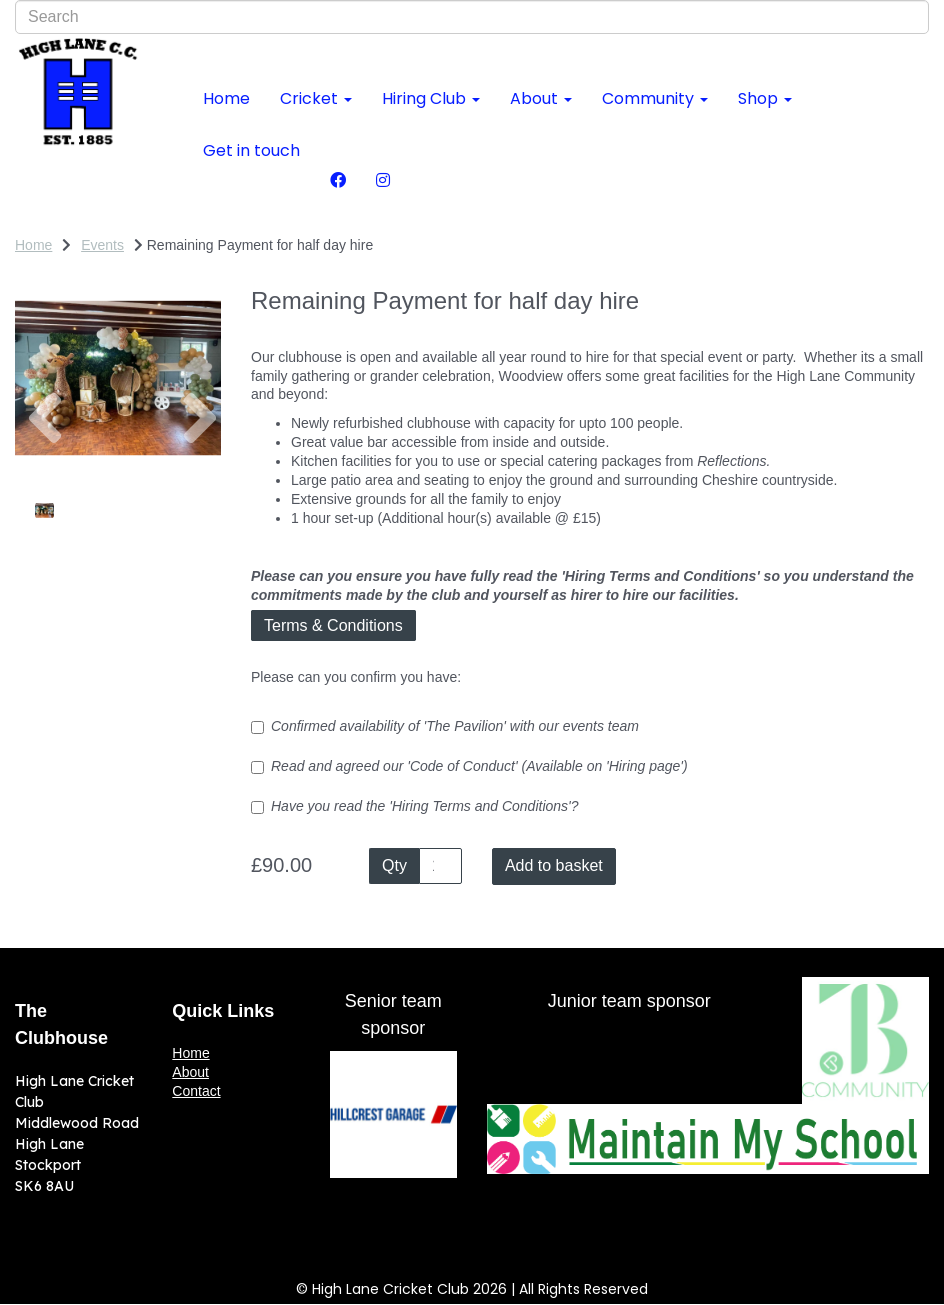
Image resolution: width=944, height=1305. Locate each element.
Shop (765, 98)
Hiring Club (431, 98)
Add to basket (554, 865)
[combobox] (472, 17)
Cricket (316, 98)
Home (226, 98)
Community (655, 98)
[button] (40, 429)
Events (102, 245)
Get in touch (251, 150)
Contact (196, 1091)
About (541, 98)
